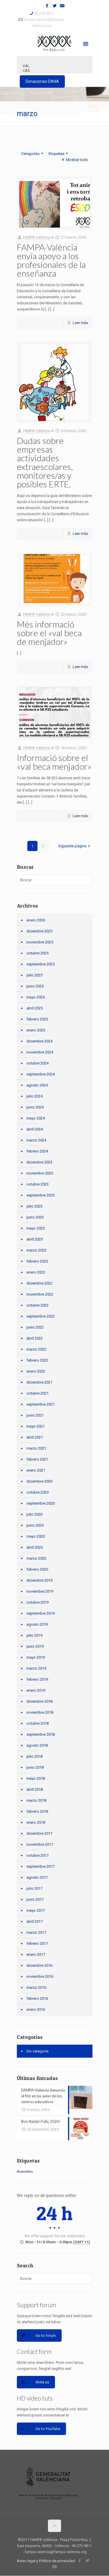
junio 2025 (35, 986)
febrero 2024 (37, 1151)
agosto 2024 (37, 1085)
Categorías (33, 153)
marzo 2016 (36, 1987)
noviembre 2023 (39, 1173)
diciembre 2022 (39, 1283)
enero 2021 (35, 1470)
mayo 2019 (35, 1657)
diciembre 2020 (39, 1481)
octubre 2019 (37, 1602)
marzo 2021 (36, 1448)
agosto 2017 (37, 1877)
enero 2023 (35, 1272)
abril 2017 (34, 1921)
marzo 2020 (36, 1558)
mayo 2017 (35, 1910)
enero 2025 (35, 1030)
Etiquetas (59, 153)
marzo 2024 (36, 1140)
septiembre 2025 (40, 964)
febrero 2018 (37, 1811)
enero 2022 (35, 1371)
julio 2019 (34, 1635)
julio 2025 (34, 975)
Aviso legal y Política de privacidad (46, 2561)
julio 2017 (34, 1888)
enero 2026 (35, 920)
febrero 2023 (37, 1261)
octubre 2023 (37, 1184)
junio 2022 (35, 1327)
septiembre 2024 (40, 1074)
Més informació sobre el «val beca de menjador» (49, 633)
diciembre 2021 (39, 1382)
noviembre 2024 (39, 1052)
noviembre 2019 (39, 1591)
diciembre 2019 (39, 1580)
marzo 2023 (36, 1250)
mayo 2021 (35, 1426)
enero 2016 (35, 2009)
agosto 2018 (37, 1745)
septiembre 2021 (40, 1404)
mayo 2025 (35, 997)
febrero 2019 (37, 1679)
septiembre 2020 (40, 1503)
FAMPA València (36, 237)
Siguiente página (75, 846)
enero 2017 (35, 1954)
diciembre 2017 (39, 1833)
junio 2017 (35, 1899)
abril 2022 (34, 1338)
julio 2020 (34, 1514)
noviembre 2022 (39, 1294)
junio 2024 (35, 1107)
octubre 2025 (37, 953)
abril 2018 (34, 1789)
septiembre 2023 (40, 1195)
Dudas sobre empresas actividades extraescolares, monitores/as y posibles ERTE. (45, 462)
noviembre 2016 (39, 1976)
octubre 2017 (37, 1855)
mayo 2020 (35, 1536)
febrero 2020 (37, 1569)
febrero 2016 (37, 1998)
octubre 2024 (37, 1063)
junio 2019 (35, 1646)
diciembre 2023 (39, 1162)
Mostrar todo (74, 160)
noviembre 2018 (39, 1712)
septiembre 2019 (40, 1613)
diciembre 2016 (39, 1965)
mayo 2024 (35, 1118)
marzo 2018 (36, 1800)
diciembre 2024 (39, 1041)
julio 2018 (34, 1756)
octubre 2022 (37, 1305)
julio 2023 (34, 1206)
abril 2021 (34, 1437)
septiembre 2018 (40, 1734)
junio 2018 (35, 1767)
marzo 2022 (36, 1349)
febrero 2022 (37, 1360)
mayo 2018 (35, 1778)
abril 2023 (34, 1239)
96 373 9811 (44, 13)
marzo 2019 (36, 1668)
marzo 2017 (36, 1932)
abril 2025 (34, 1008)
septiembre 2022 (40, 1316)
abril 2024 (34, 1129)
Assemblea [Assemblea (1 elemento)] (25, 2172)
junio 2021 (35, 1415)
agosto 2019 (37, 1624)
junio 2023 (35, 1217)
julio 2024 (34, 1096)
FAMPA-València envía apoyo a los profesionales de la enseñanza (51, 260)
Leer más (80, 323)
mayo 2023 (35, 1228)
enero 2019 (35, 1690)
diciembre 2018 (39, 1701)
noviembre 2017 (39, 1844)
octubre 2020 (37, 1492)
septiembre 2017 (40, 1866)
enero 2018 (35, 1822)
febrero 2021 (37, 1459)
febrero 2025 (37, 1019)
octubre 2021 (37, 1393)
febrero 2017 (37, 1943)
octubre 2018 (37, 1723)
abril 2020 (34, 1547)
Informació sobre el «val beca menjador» (54, 761)
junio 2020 (35, 1525)
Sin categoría (37, 2051)
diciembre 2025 (39, 931)
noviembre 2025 (39, 942)
